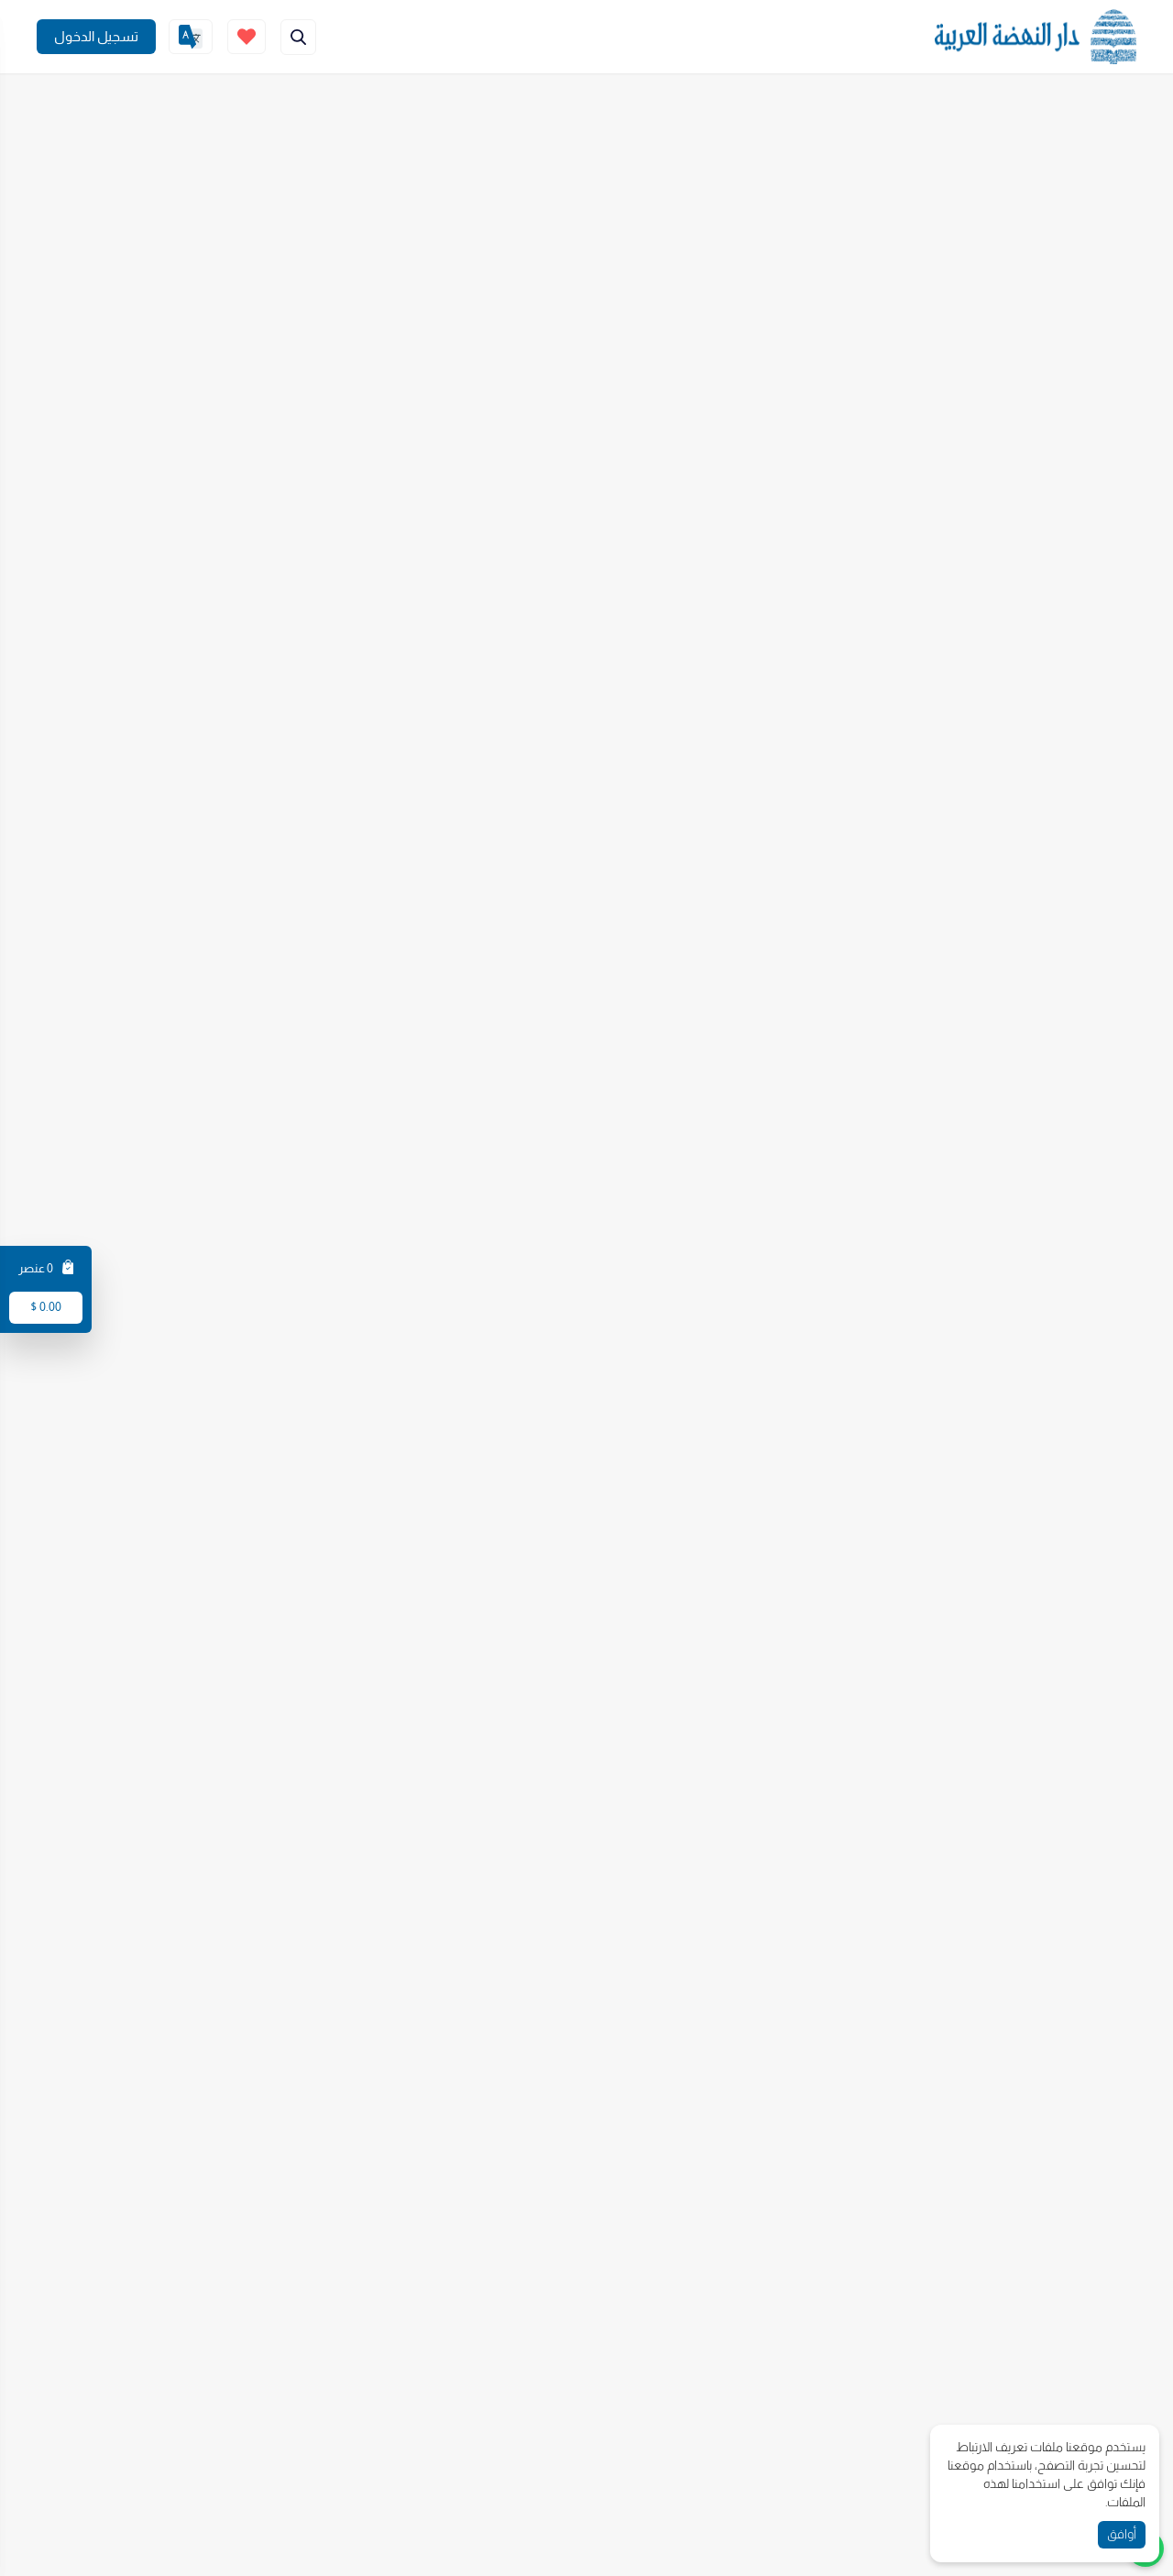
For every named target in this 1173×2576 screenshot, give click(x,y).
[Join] (96, 36)
